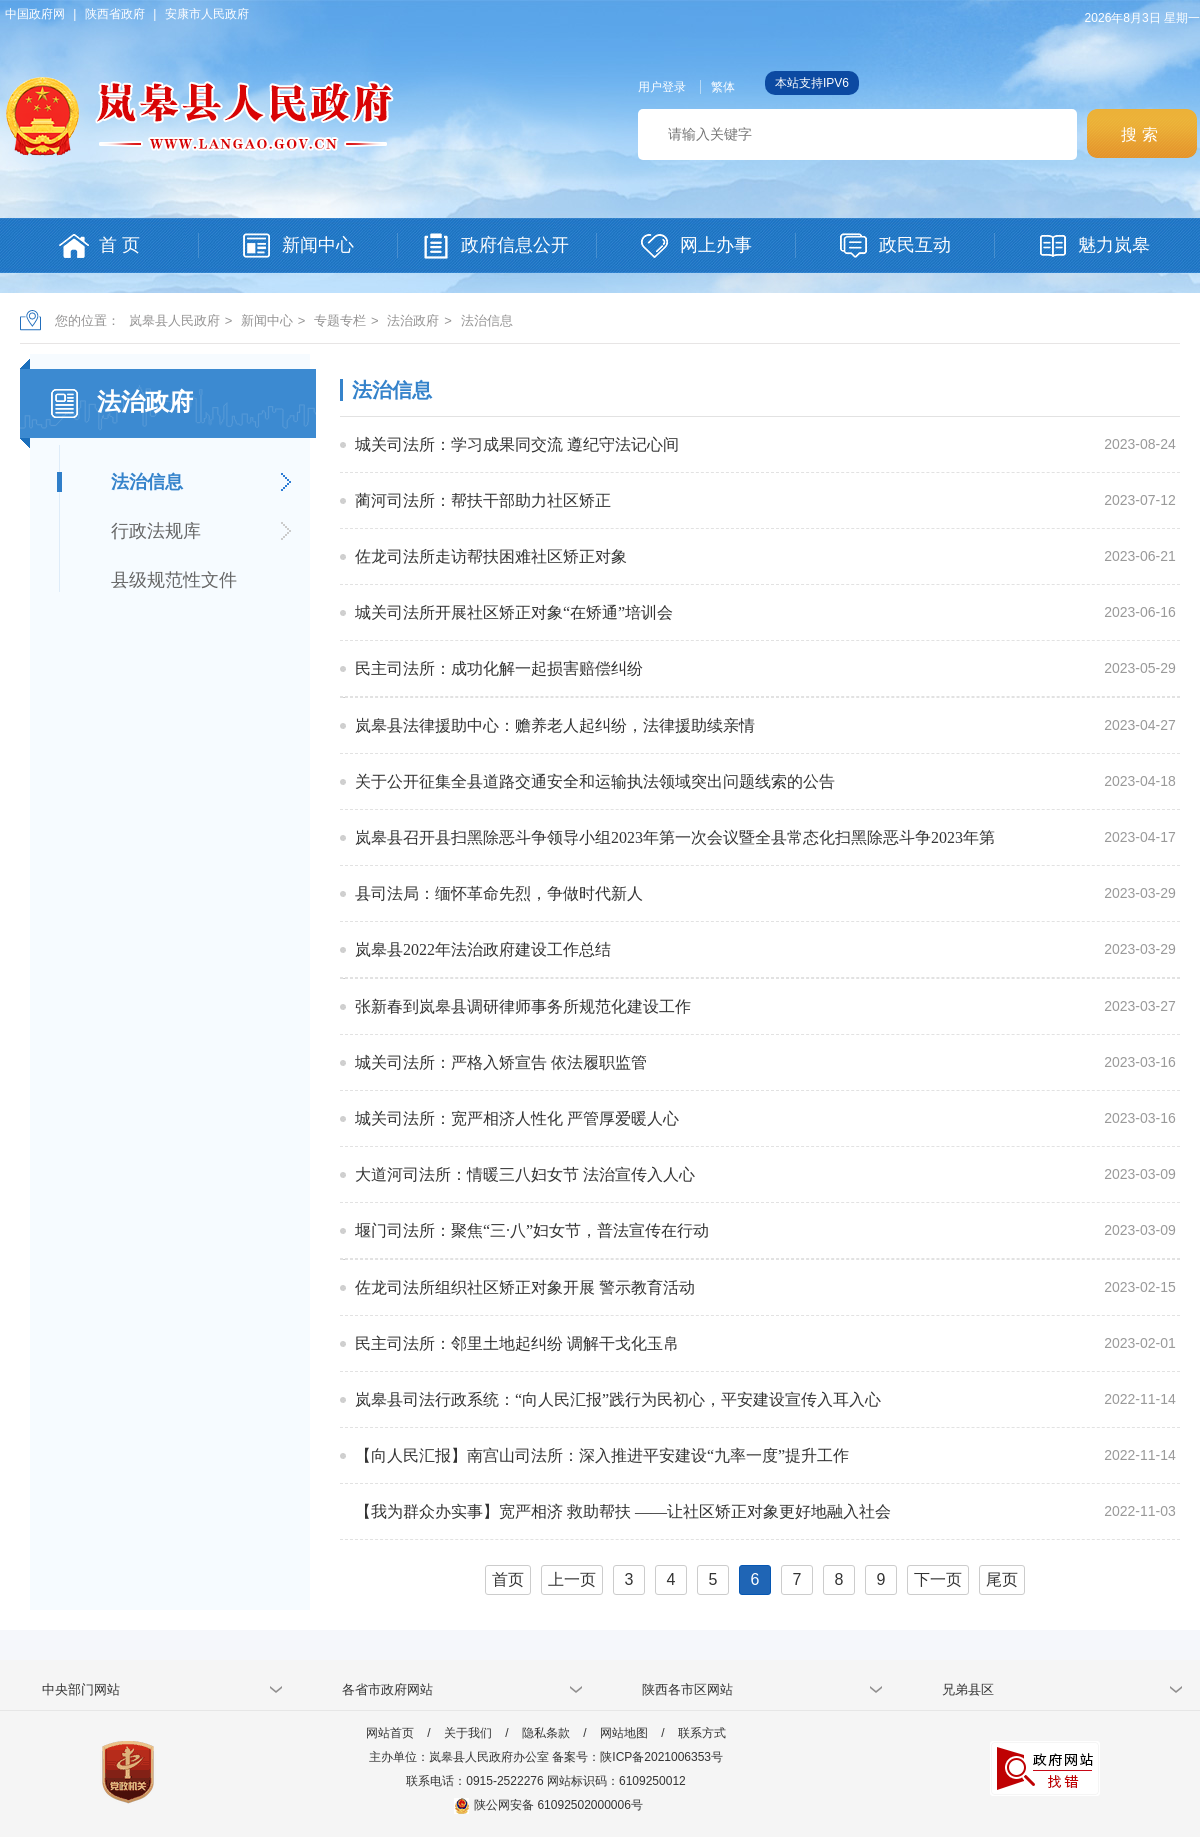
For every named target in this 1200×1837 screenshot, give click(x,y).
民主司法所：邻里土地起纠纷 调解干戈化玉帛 (517, 1343)
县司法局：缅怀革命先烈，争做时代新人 (499, 893)
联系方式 (702, 1733)
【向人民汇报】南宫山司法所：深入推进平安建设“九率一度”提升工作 (602, 1455)
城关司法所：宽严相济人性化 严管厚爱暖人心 (517, 1118)
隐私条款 (546, 1733)
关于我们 (468, 1733)
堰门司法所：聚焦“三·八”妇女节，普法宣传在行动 (532, 1230)
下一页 (938, 1579)
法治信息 (487, 320)
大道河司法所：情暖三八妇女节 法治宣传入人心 (525, 1174)
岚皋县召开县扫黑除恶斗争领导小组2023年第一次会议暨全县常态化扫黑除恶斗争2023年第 (675, 837)
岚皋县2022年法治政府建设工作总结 (483, 949)
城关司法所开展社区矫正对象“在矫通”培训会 (514, 612)
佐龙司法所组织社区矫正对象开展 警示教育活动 (525, 1287)
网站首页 (390, 1733)
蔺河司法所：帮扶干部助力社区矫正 (483, 500)
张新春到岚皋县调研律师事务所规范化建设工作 (523, 1006)
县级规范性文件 (174, 580)
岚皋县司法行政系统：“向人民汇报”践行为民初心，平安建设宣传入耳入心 (618, 1399)
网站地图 (624, 1733)
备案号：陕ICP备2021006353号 (637, 1757)
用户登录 (662, 87)
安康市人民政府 (207, 14)
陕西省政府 (115, 14)
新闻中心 (267, 320)
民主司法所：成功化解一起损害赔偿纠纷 (499, 668)
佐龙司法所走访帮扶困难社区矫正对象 (491, 556)
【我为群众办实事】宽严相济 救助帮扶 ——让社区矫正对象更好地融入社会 (623, 1511)
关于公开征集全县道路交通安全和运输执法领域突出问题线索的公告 (595, 781)
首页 (508, 1579)
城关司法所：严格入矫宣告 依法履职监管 (501, 1062)
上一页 (572, 1579)
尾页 (1002, 1579)
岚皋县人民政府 (174, 320)
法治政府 (413, 320)
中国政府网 (35, 14)
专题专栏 (340, 320)
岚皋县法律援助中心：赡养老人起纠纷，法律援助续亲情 (555, 725)
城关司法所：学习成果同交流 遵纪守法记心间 (517, 444)
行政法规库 (156, 531)
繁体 (723, 87)
